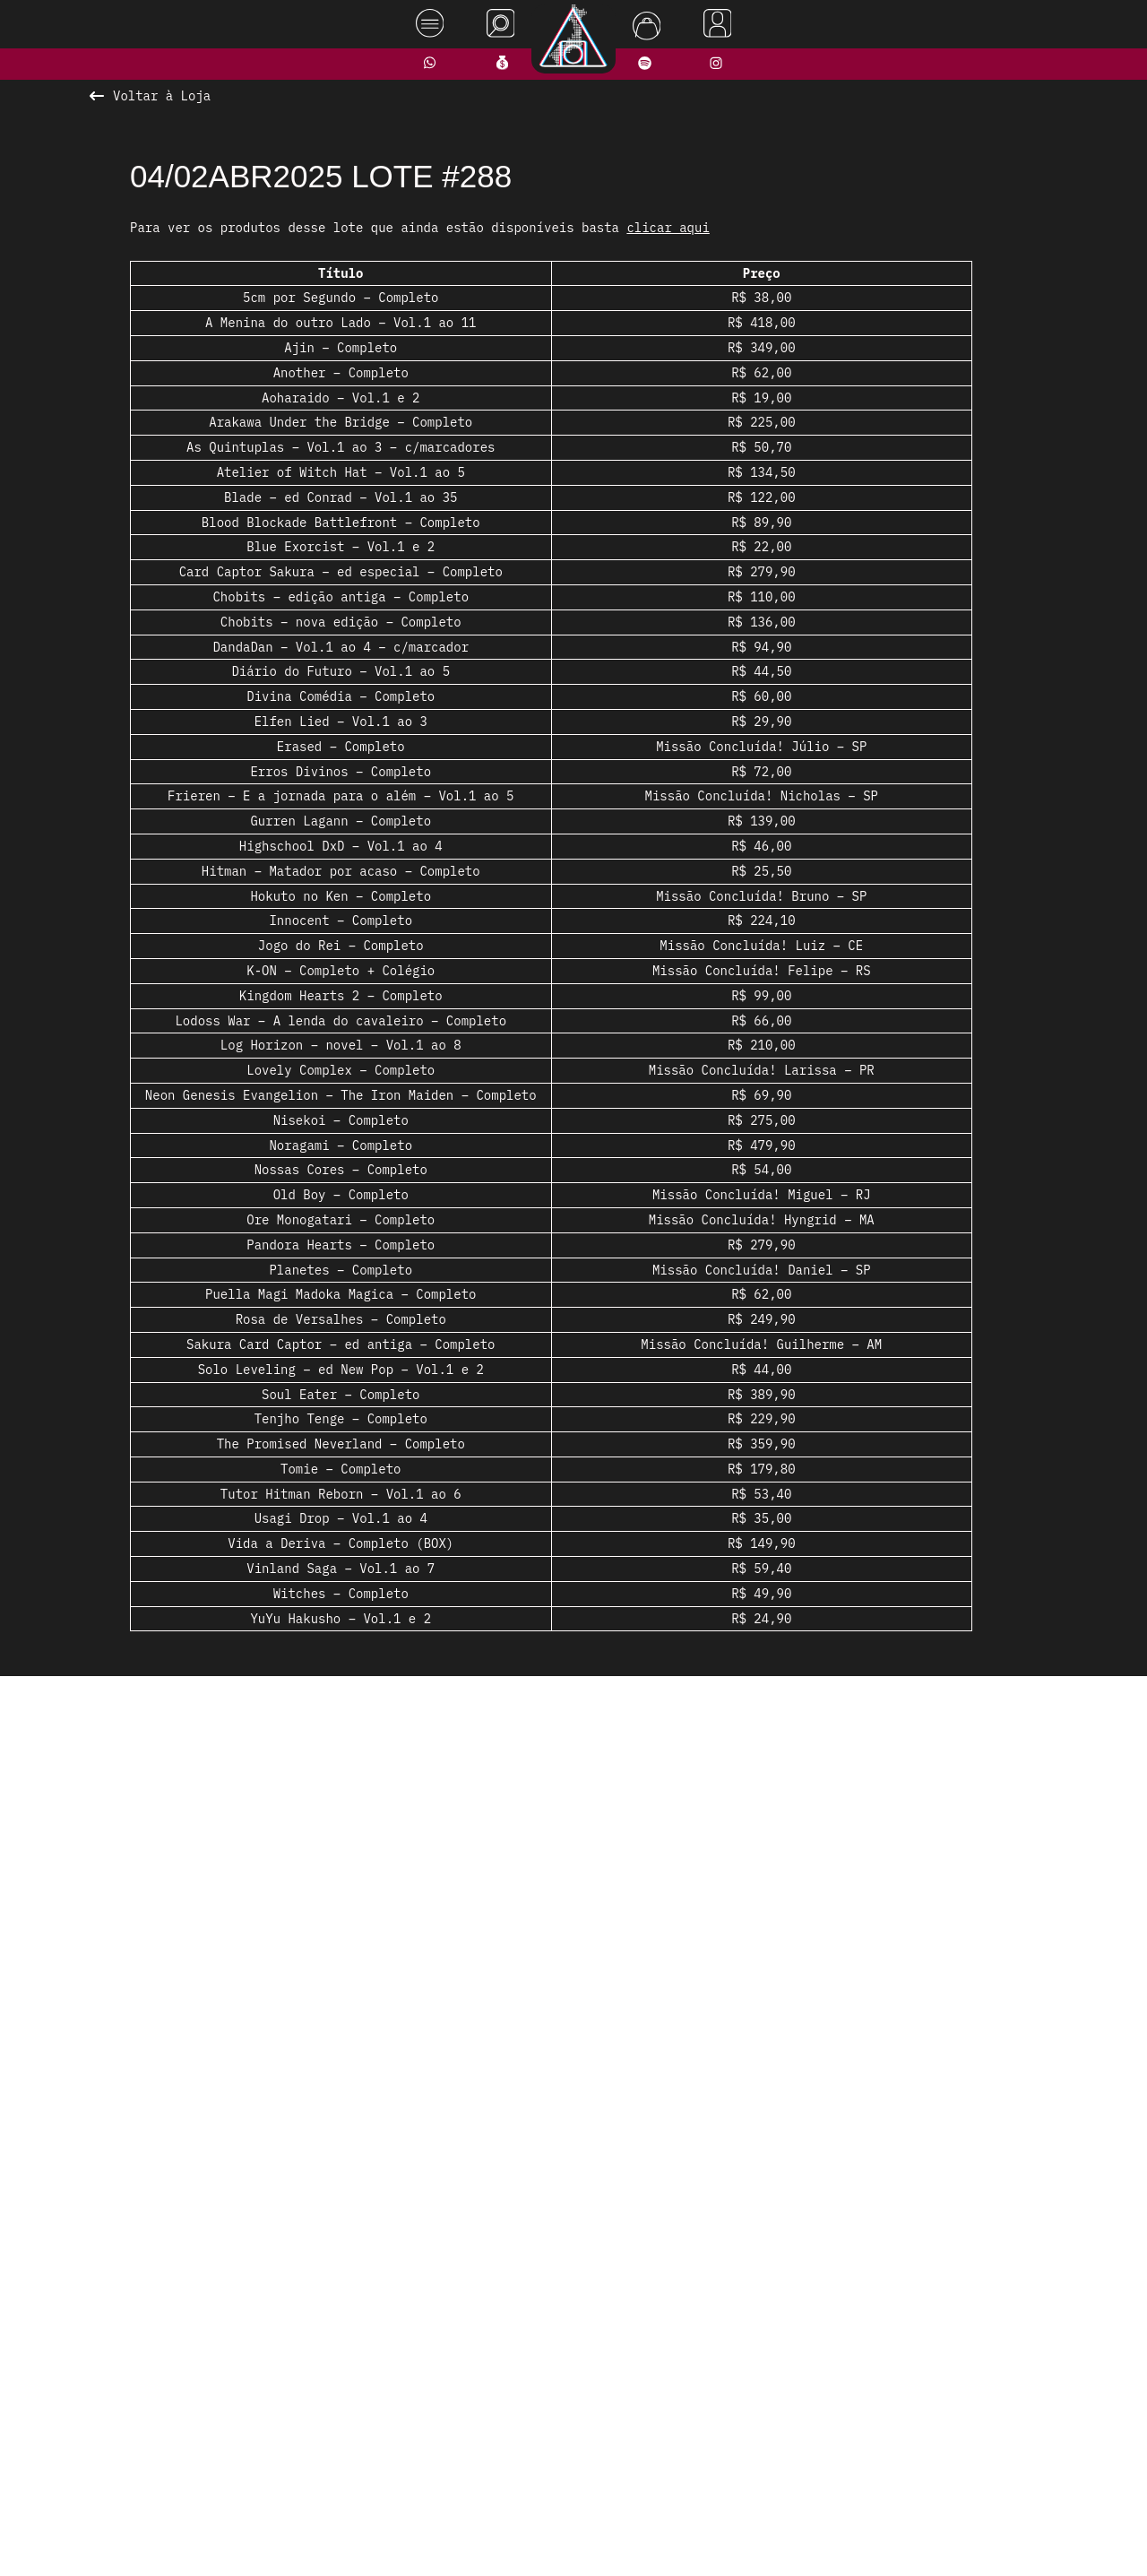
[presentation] (239, 1894)
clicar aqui (667, 228)
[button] (515, 2101)
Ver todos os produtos (574, 2137)
